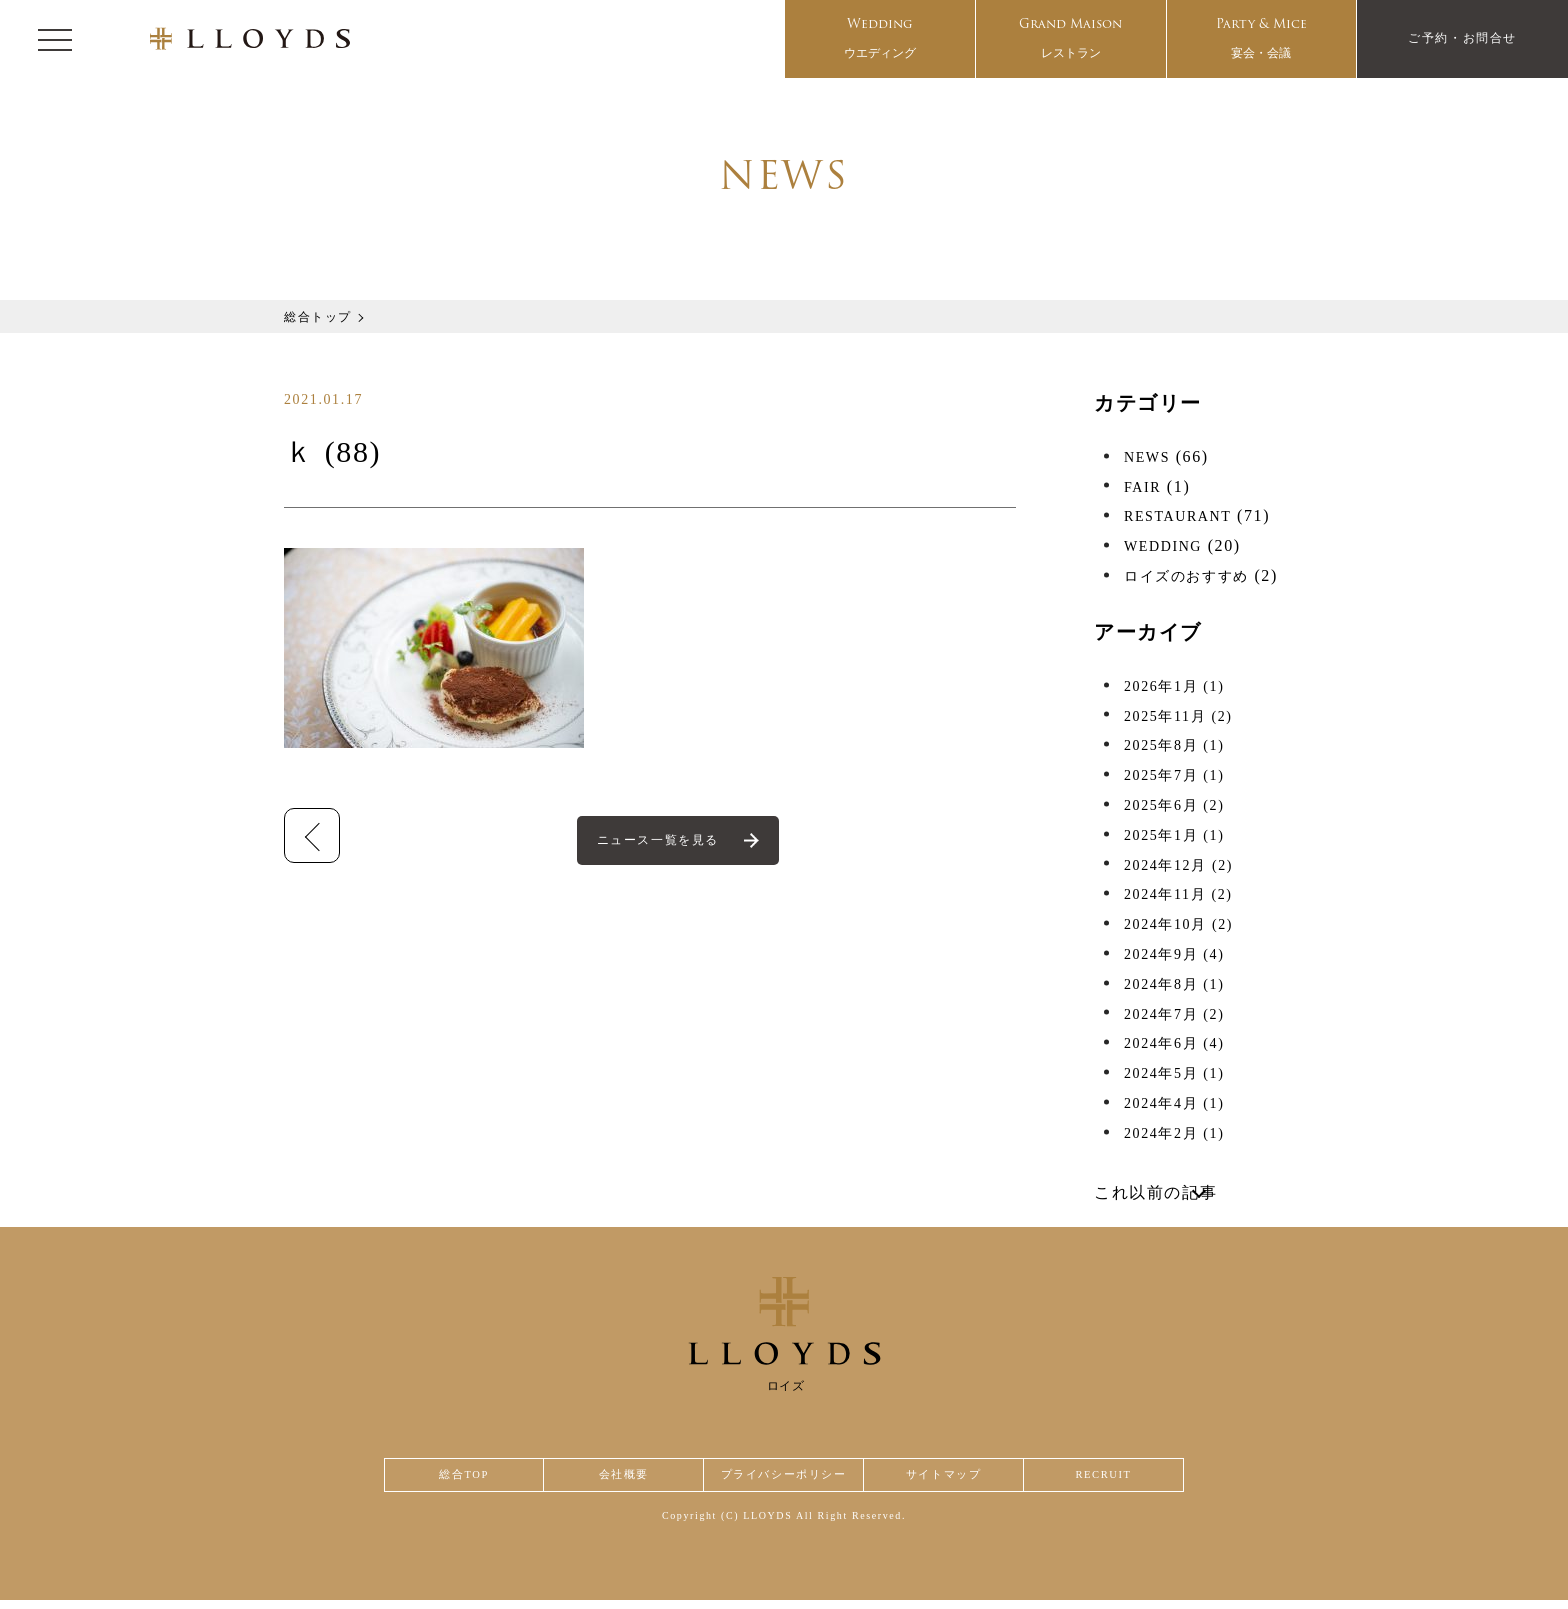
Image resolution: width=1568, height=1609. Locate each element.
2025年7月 (1174, 775)
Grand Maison (1070, 39)
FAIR (1142, 487)
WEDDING (1163, 546)
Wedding (880, 39)
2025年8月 (1174, 745)
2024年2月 (1174, 1133)
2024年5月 (1174, 1073)
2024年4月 (1174, 1103)
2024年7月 (1174, 1014)
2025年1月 (1174, 835)
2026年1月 (1174, 686)
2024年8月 (1174, 984)
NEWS (1147, 457)
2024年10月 (1178, 924)
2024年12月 (1178, 865)
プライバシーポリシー (784, 1479)
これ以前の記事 (1155, 1192)
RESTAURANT (1177, 516)
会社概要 (620, 1479)
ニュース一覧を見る (660, 841)
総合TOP (462, 1479)
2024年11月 (1178, 894)
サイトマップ (948, 1479)
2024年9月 (1174, 954)
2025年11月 (1178, 716)
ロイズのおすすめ (1186, 576)
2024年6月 (1174, 1043)
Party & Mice (1261, 39)
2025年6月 (1174, 805)
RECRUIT (1104, 1479)
